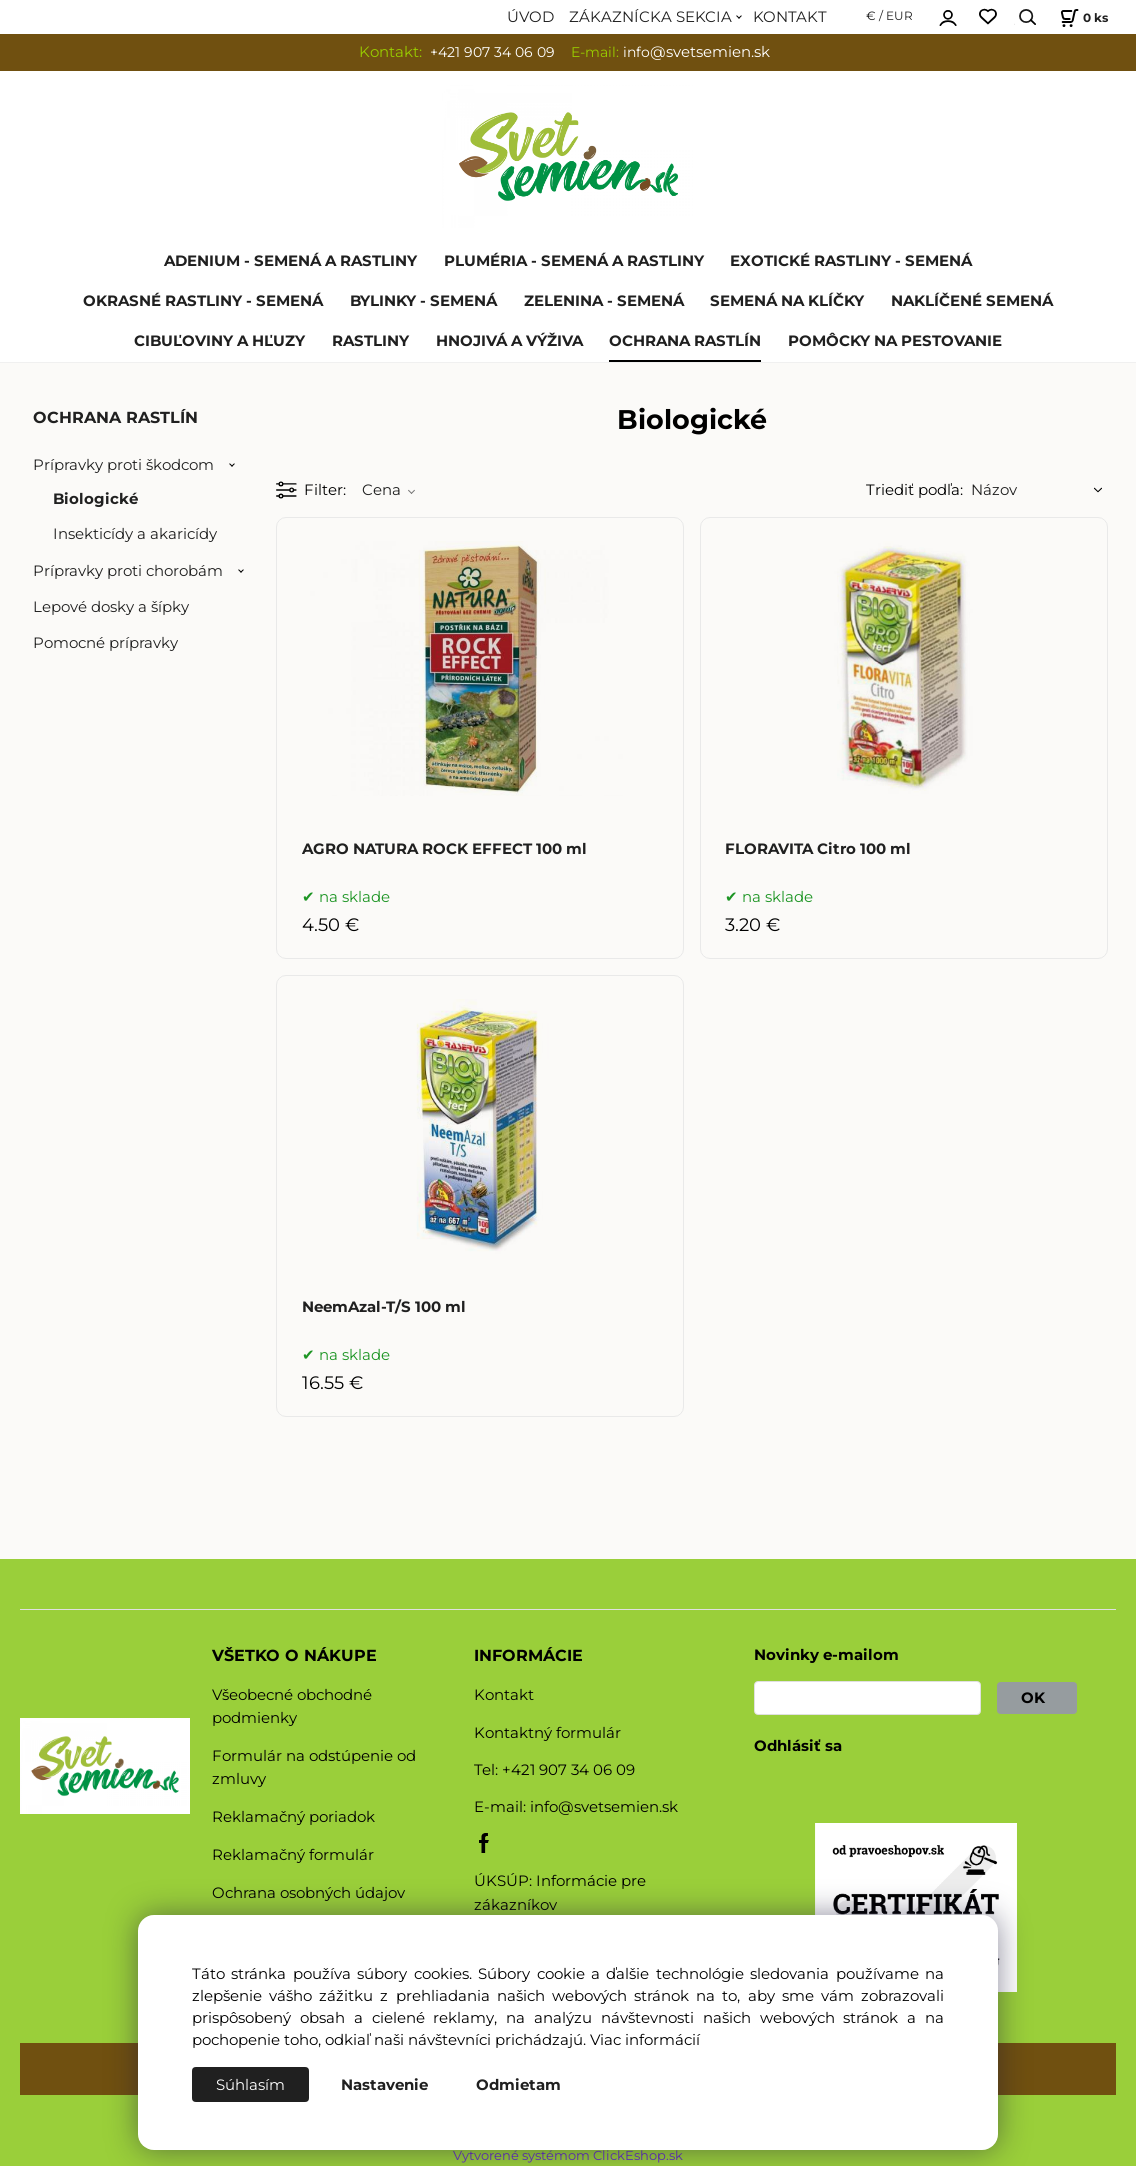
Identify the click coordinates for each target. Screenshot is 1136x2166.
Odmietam (518, 2085)
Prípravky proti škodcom (123, 465)
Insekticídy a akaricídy (135, 534)
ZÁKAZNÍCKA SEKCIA (650, 17)
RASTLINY (370, 341)
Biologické (95, 499)
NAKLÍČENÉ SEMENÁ (972, 301)
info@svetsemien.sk (604, 1807)
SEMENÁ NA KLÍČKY (787, 301)
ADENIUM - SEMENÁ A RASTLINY (290, 261)
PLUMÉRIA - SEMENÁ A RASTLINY (574, 261)
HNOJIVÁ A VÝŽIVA (509, 341)
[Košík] (1081, 17)
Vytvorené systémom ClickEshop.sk (568, 2155)
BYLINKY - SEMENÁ (423, 301)
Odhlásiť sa (798, 1746)
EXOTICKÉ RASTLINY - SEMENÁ (851, 261)
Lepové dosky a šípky (111, 607)
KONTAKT (790, 17)
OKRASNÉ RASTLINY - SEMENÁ (203, 301)
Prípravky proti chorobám (128, 571)
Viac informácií (645, 2040)
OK (1037, 1698)
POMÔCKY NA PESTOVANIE (895, 341)
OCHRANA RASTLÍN (685, 341)
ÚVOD (530, 17)
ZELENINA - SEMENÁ (604, 301)
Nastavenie (384, 2085)
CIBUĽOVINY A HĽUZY (219, 341)
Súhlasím (250, 2085)
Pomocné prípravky (105, 643)
